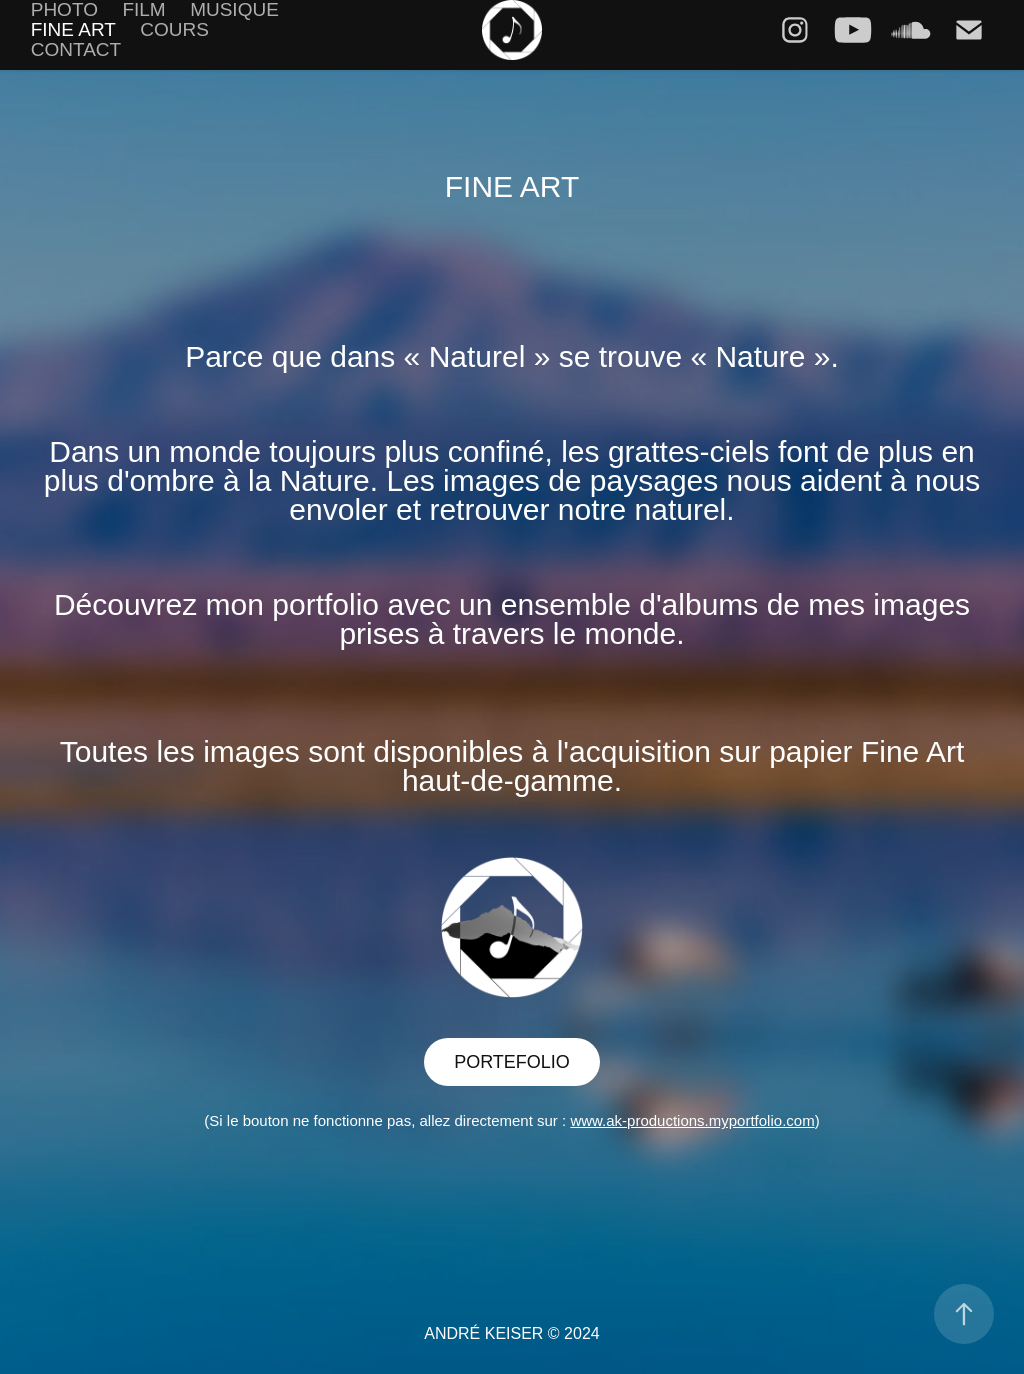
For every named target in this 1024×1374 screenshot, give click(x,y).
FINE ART (73, 29)
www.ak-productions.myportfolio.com (692, 1120)
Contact (76, 49)
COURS (174, 29)
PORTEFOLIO (512, 1062)
